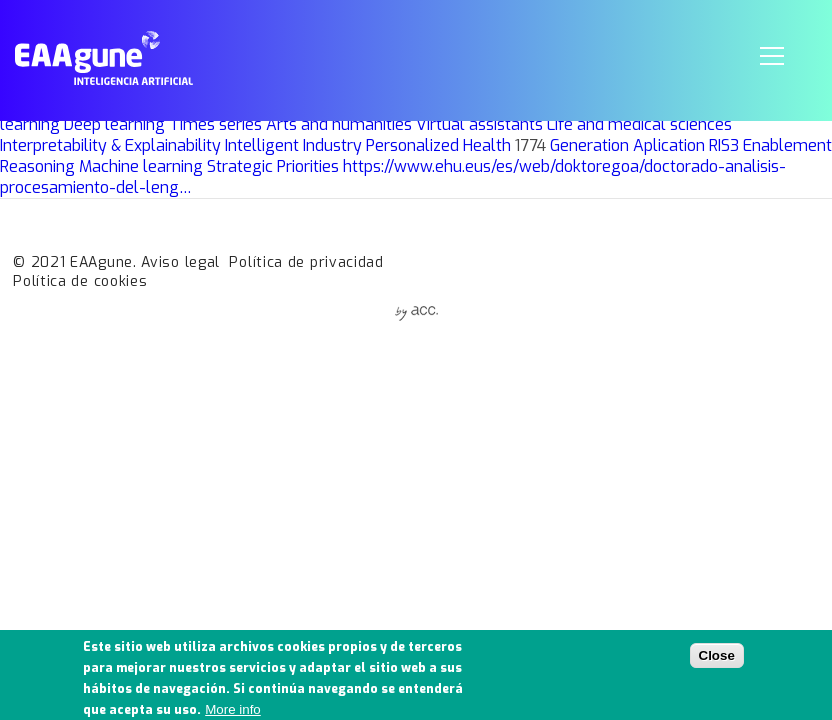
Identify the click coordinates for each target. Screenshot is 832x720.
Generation (589, 145)
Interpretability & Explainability (110, 145)
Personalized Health (438, 145)
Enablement (787, 145)
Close (717, 661)
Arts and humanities (339, 124)
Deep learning (114, 124)
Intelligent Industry (293, 145)
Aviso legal (180, 262)
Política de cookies (80, 281)
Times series (215, 124)
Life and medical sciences (639, 124)
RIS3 (724, 145)
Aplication (669, 145)
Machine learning (141, 166)
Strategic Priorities (273, 166)
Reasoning (37, 166)
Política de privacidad (306, 262)
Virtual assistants (479, 124)
